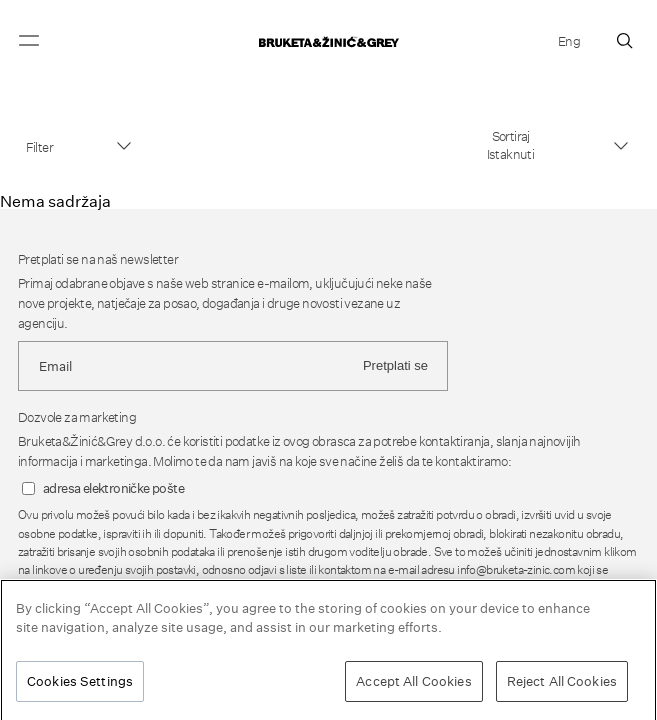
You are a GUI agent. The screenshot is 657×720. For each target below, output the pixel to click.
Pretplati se (395, 365)
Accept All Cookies (413, 687)
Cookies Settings (80, 687)
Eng (569, 41)
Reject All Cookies (562, 687)
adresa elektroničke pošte (113, 488)
